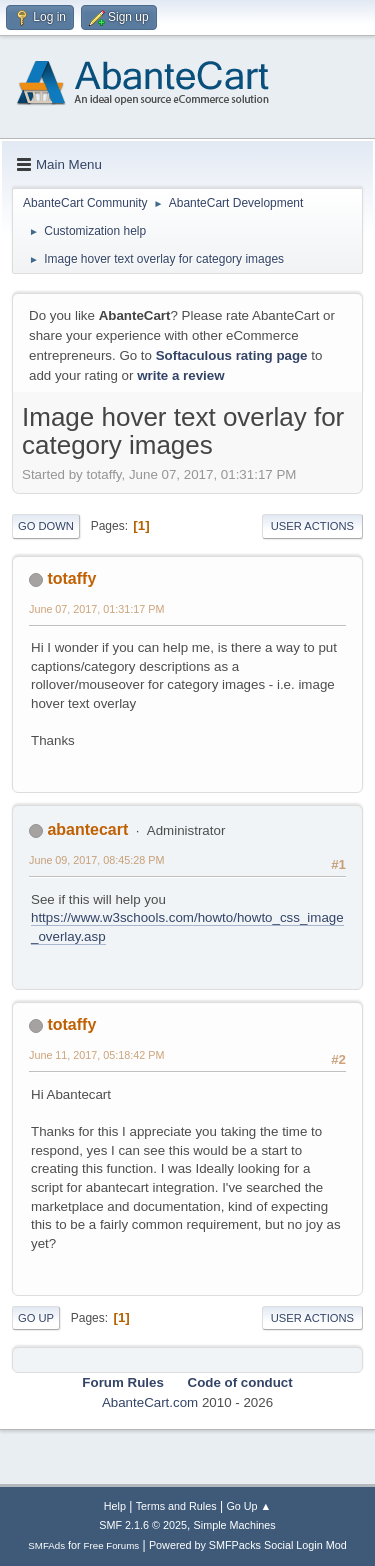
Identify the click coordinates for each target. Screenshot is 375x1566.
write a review (180, 375)
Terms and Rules (176, 1506)
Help (115, 1506)
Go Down (46, 526)
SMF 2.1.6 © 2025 (143, 1525)
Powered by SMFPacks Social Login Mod (248, 1545)
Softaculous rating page (232, 355)
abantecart (87, 829)
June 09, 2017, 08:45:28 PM (96, 860)
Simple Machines (235, 1525)
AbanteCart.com (150, 1402)
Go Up (36, 1318)
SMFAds (46, 1545)
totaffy (71, 578)
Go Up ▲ (248, 1506)
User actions (312, 526)
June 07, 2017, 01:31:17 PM (96, 609)
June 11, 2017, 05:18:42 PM (96, 1055)
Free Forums (112, 1545)
